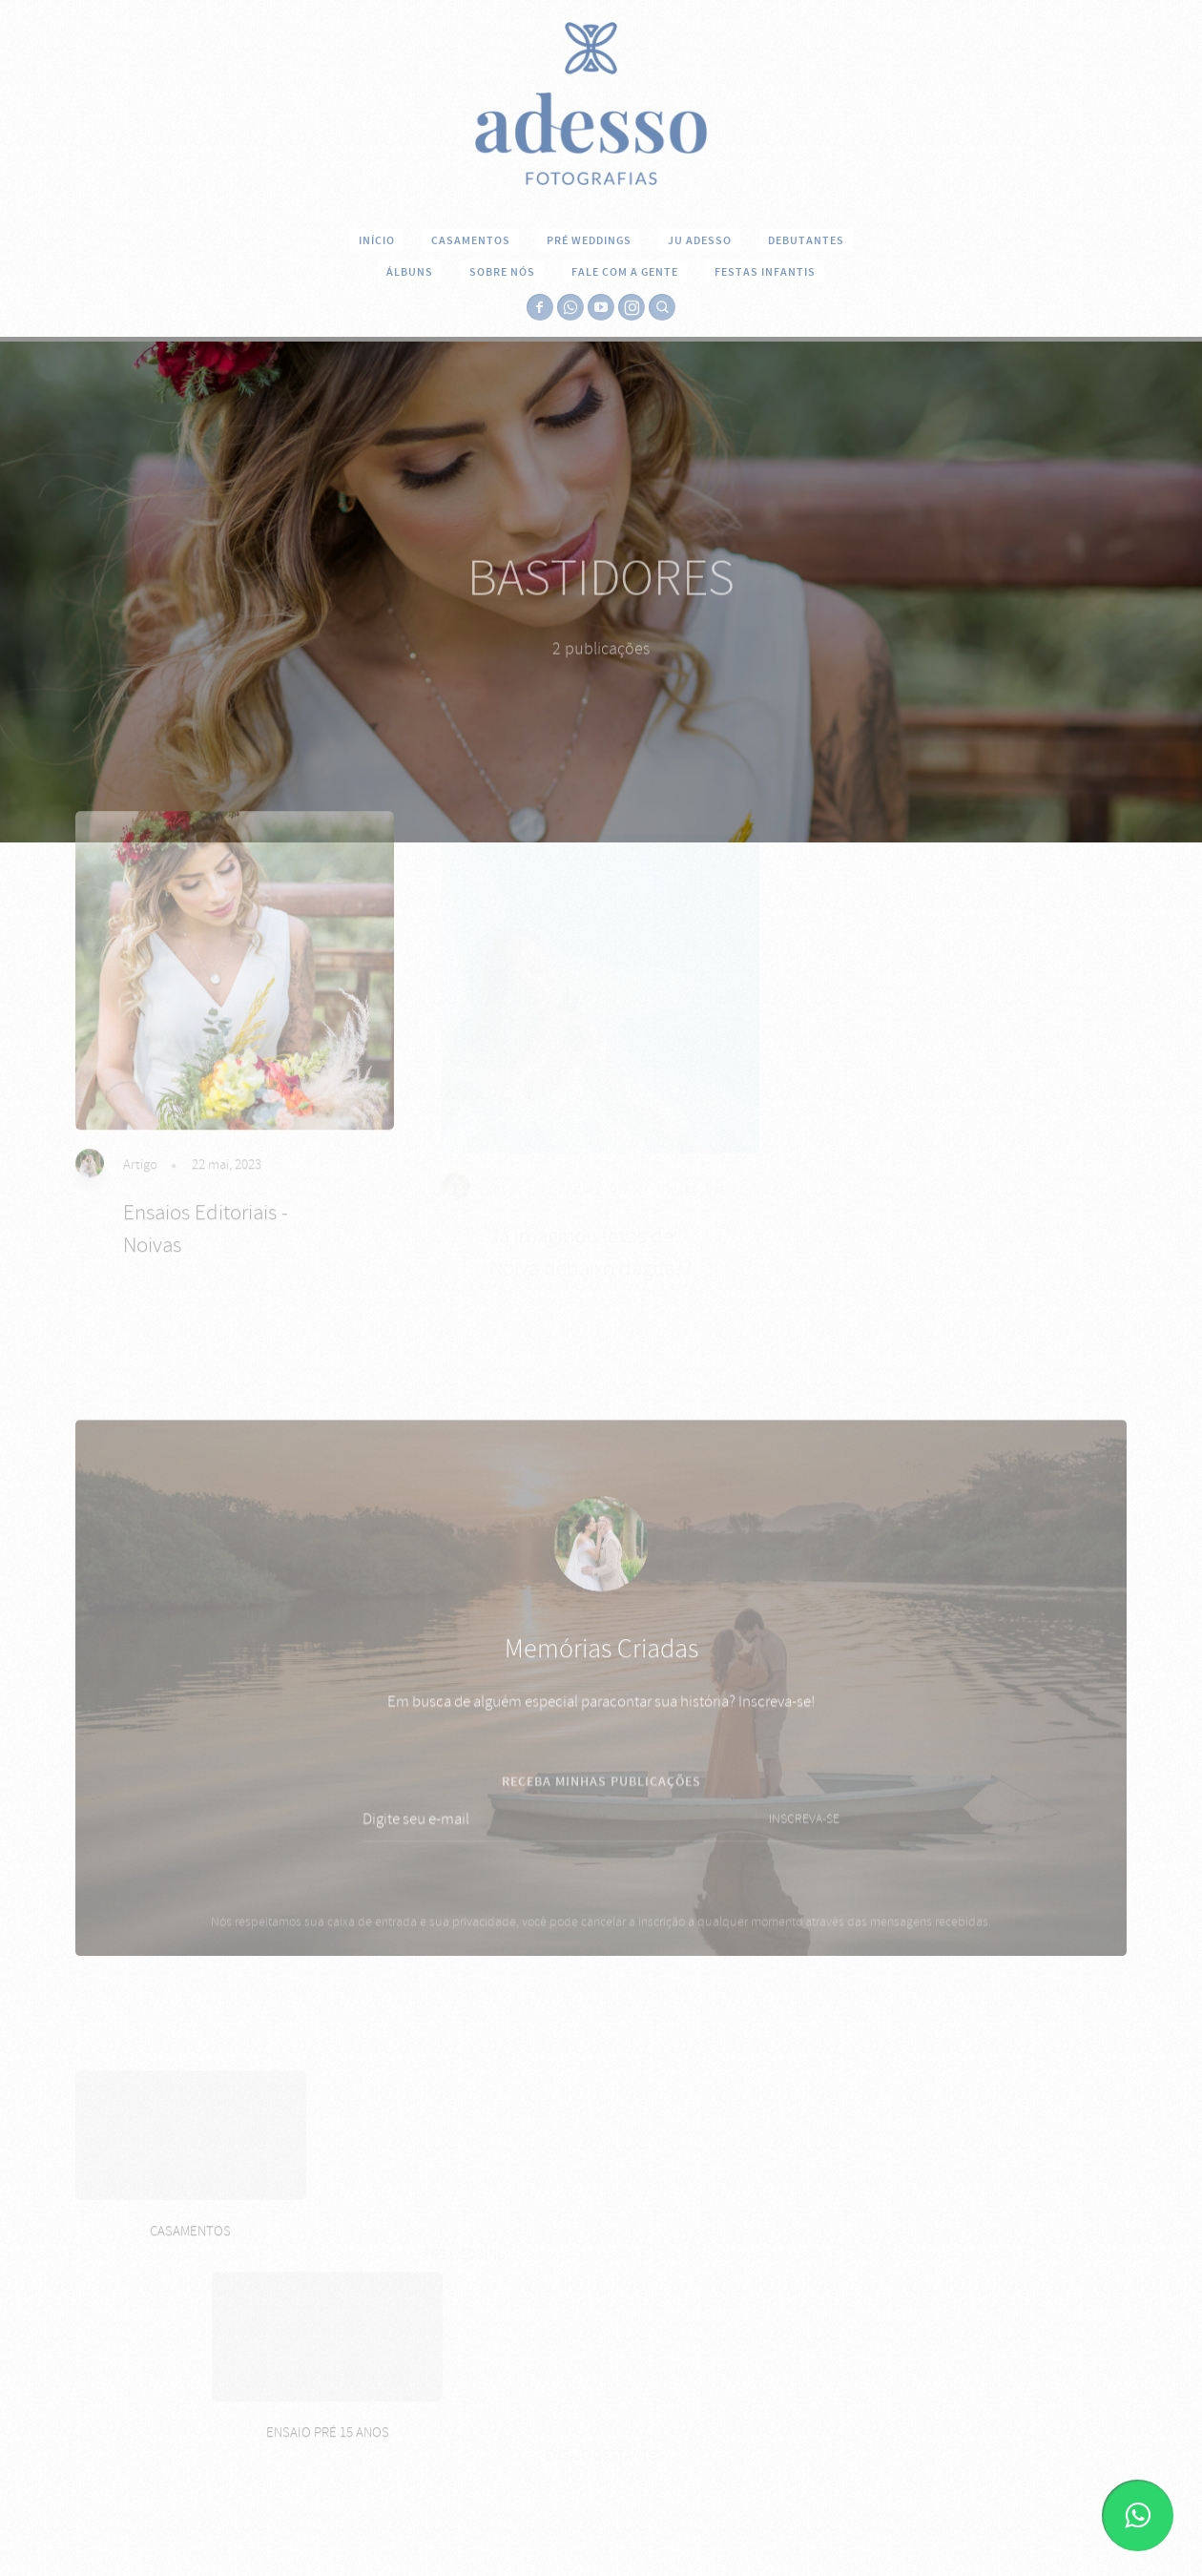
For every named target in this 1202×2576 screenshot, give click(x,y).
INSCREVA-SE (804, 1842)
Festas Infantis (765, 272)
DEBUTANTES (806, 240)
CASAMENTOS (470, 240)
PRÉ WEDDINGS (589, 240)
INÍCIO (377, 240)
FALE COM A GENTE (624, 272)
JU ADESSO (700, 240)
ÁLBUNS (409, 272)
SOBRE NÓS (502, 272)
